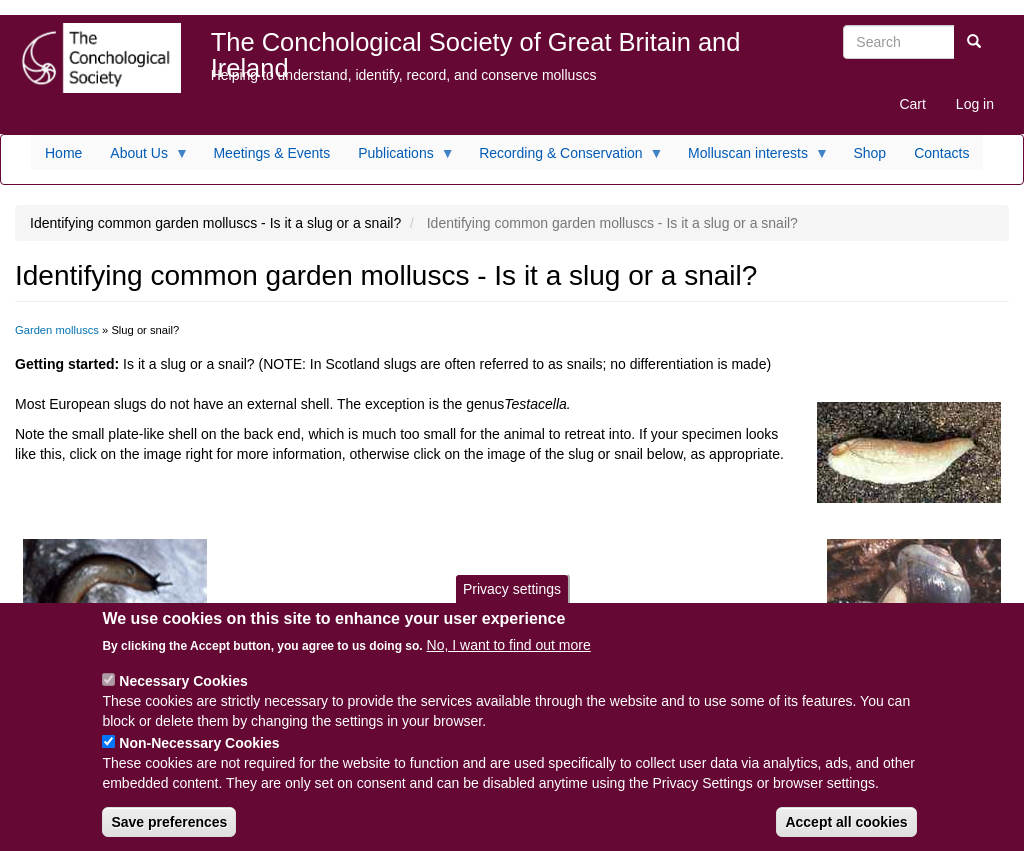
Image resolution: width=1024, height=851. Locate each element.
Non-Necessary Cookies (199, 758)
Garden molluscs (57, 330)
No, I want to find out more (509, 660)
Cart (912, 104)
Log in (975, 104)
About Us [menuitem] (142, 158)
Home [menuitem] (63, 153)
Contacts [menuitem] (941, 153)
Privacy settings (512, 603)
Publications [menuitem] (399, 158)
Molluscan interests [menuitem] (751, 158)
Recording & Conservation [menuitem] (564, 158)
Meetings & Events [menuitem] (271, 153)
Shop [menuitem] (869, 153)
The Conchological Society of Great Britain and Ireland (476, 46)
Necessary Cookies (183, 696)
